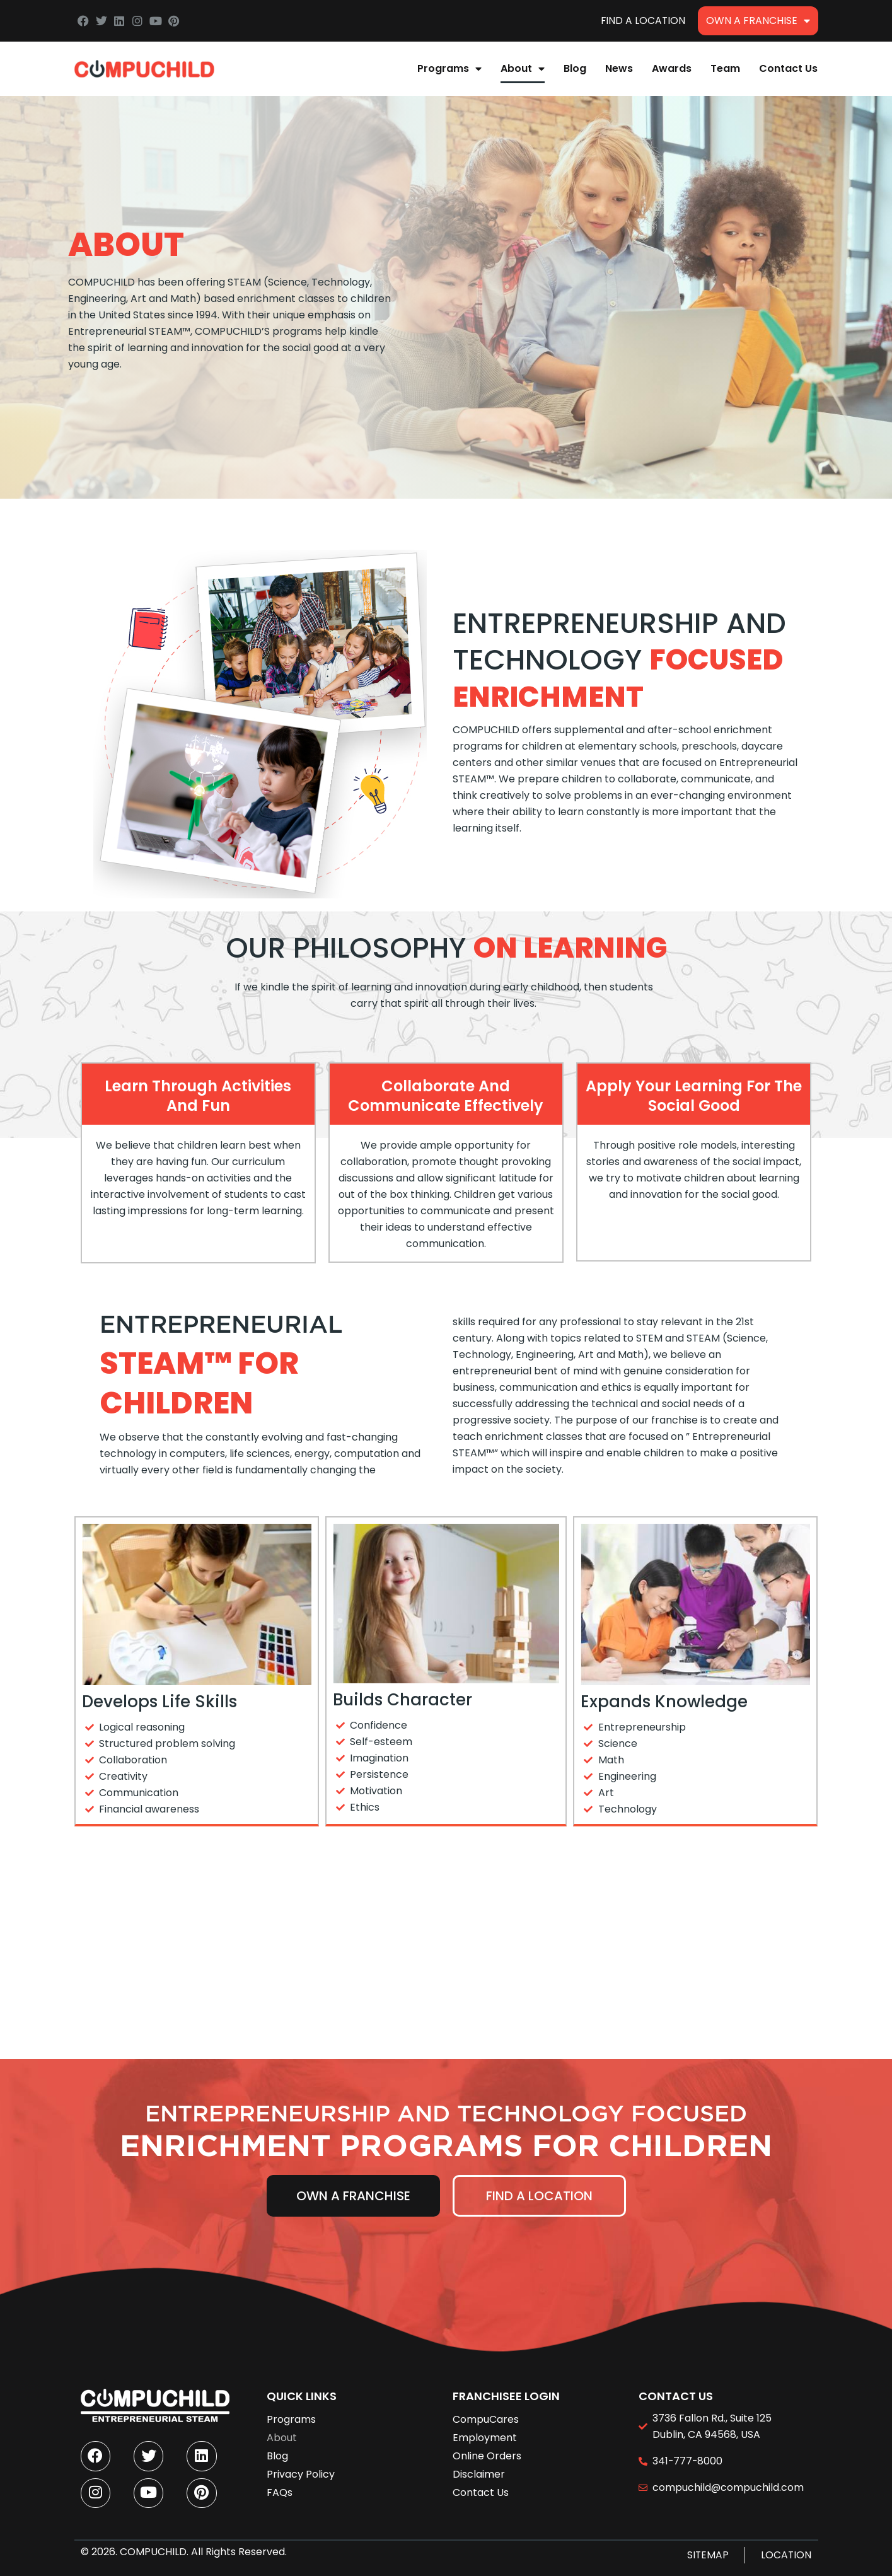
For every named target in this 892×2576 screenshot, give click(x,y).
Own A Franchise (758, 20)
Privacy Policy (301, 2471)
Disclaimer (479, 2471)
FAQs (280, 2489)
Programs (449, 68)
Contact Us (788, 68)
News (619, 68)
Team (725, 68)
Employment (485, 2434)
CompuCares (486, 2415)
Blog (575, 68)
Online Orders (487, 2452)
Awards (672, 68)
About (523, 68)
